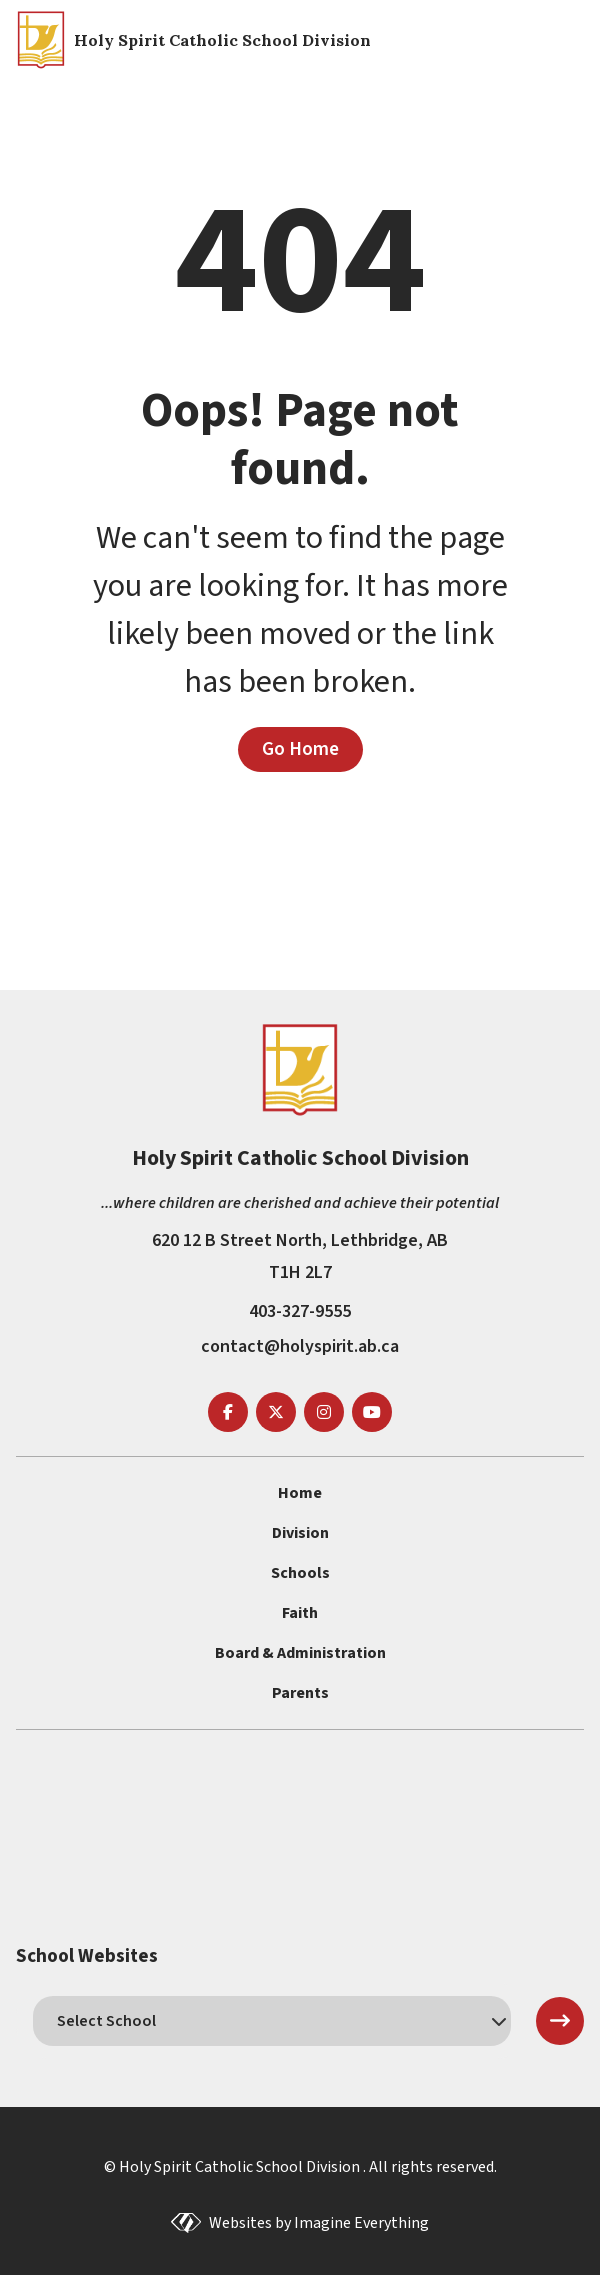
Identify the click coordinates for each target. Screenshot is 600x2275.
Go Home (300, 749)
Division (300, 1533)
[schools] (272, 2021)
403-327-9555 (300, 1311)
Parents (300, 1693)
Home (300, 1493)
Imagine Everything (361, 2223)
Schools (300, 1573)
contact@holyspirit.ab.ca (300, 1346)
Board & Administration (300, 1653)
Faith (300, 1613)
